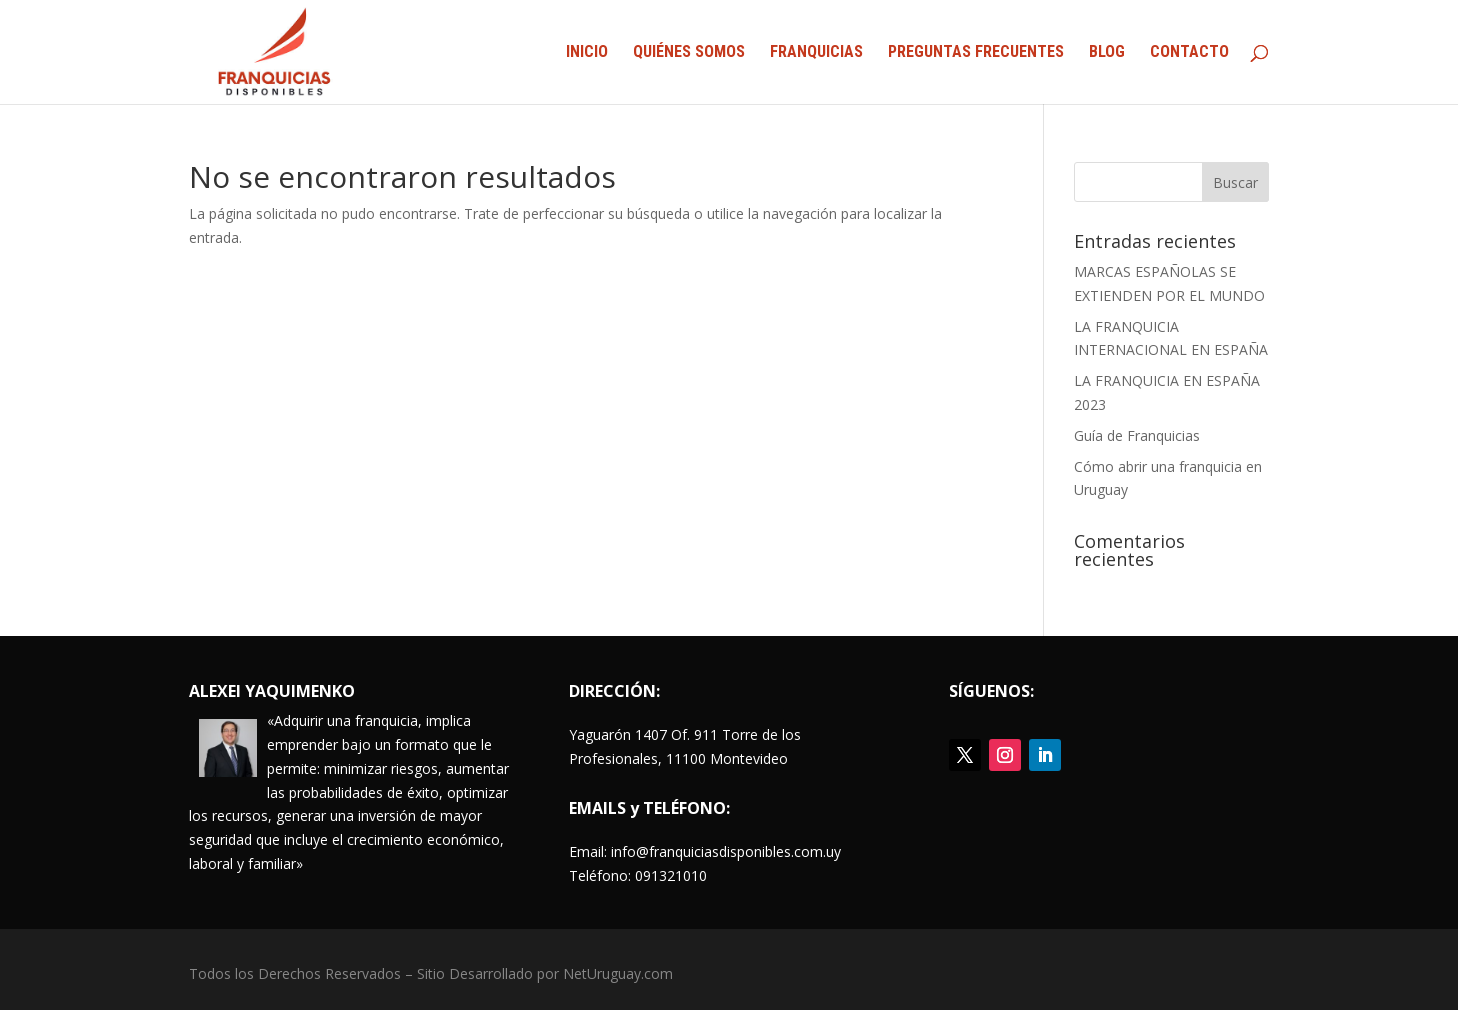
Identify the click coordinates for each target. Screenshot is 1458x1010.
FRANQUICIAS (816, 53)
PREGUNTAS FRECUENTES (976, 53)
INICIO (587, 53)
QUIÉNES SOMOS (689, 53)
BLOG (1107, 53)
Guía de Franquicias (1137, 435)
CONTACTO (1189, 53)
